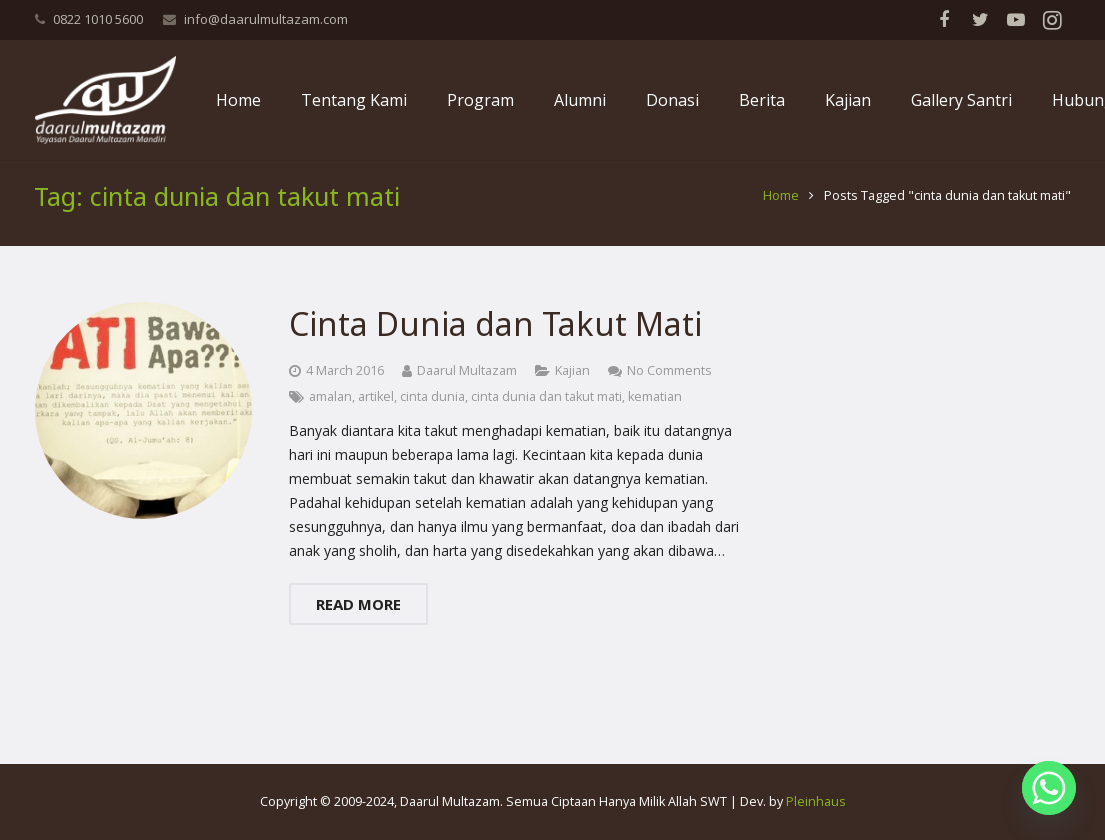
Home (780, 209)
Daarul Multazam (467, 383)
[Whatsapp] (1049, 788)
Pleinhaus (816, 801)
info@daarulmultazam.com (266, 19)
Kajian (572, 383)
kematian (655, 409)
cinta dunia (432, 409)
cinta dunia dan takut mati (546, 409)
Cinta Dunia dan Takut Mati (495, 337)
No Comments (669, 383)
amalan (330, 409)
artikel (376, 409)
